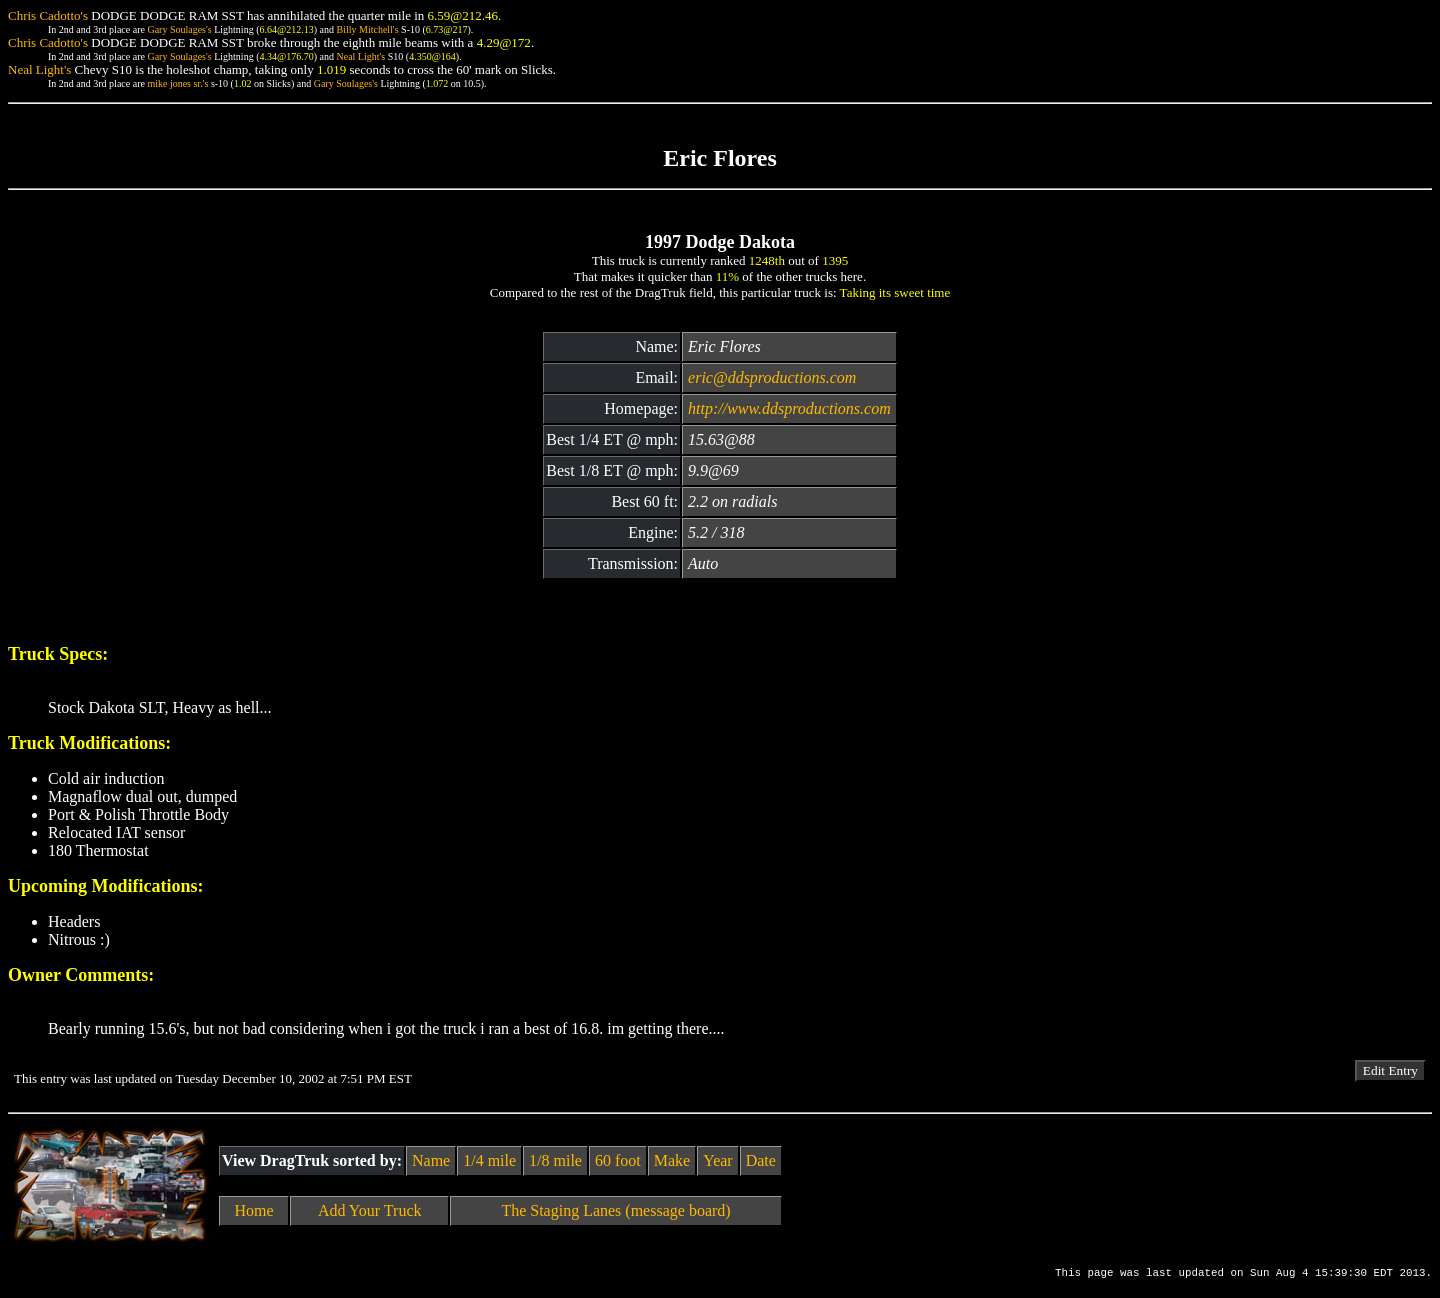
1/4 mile (489, 1160)
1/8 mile (555, 1160)
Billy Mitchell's (367, 29)
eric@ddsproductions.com (772, 377)
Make (672, 1160)
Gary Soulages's (179, 29)
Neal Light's (360, 56)
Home (254, 1210)
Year (717, 1160)
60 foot (618, 1160)
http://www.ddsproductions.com (789, 408)
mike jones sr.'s (177, 83)
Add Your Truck (370, 1210)
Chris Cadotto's (48, 15)
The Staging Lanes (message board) (615, 1210)
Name (431, 1160)
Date (761, 1160)
